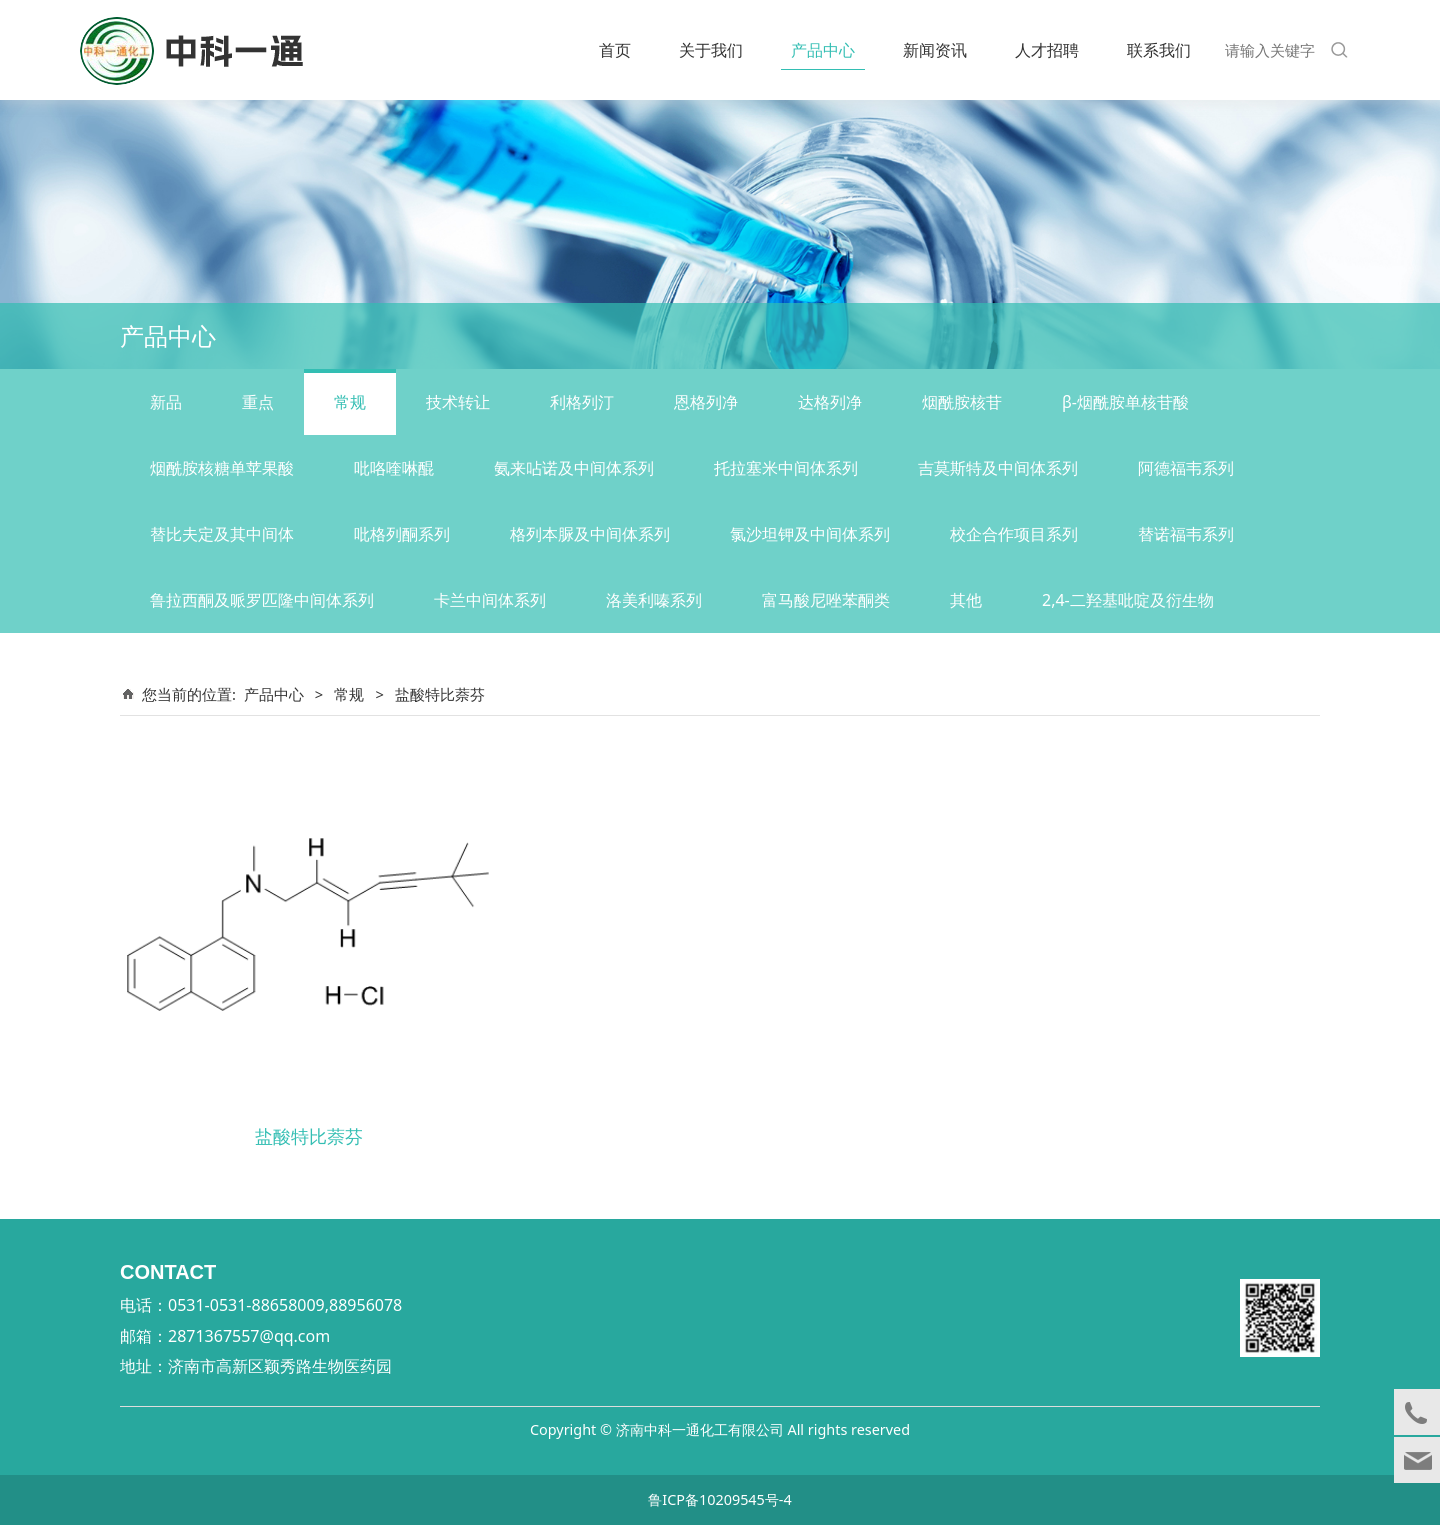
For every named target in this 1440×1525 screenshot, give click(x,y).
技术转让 (458, 402)
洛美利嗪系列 (654, 600)
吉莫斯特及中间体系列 (998, 468)
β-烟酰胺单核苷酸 (1125, 402)
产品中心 (823, 50)
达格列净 (830, 402)
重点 (258, 402)
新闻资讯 (935, 50)
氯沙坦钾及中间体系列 (810, 534)
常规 (350, 402)
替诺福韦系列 (1186, 534)
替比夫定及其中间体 (222, 534)
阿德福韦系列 (1186, 468)
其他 (966, 600)
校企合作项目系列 (1014, 534)
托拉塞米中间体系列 (786, 468)
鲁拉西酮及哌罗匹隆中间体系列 (262, 600)
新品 (166, 402)
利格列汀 (582, 402)
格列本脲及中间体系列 (590, 534)
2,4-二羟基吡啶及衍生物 (1128, 600)
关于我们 (711, 50)
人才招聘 (1047, 50)
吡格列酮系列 (402, 534)
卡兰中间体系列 (490, 600)
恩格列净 (706, 402)
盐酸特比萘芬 (309, 1135)
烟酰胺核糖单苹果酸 (222, 468)
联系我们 (1159, 50)
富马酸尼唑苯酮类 (826, 600)
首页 (615, 50)
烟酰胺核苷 (962, 402)
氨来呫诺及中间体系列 (574, 468)
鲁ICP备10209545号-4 (719, 1499)
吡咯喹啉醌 (394, 468)
